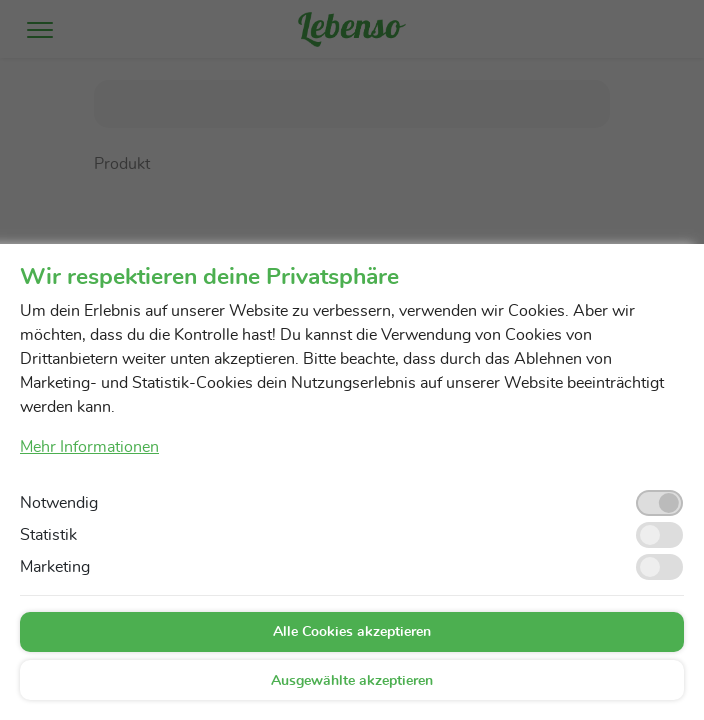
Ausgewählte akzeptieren (352, 681)
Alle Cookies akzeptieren (352, 632)
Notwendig (59, 503)
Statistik (48, 535)
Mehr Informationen (89, 447)
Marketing (55, 567)
